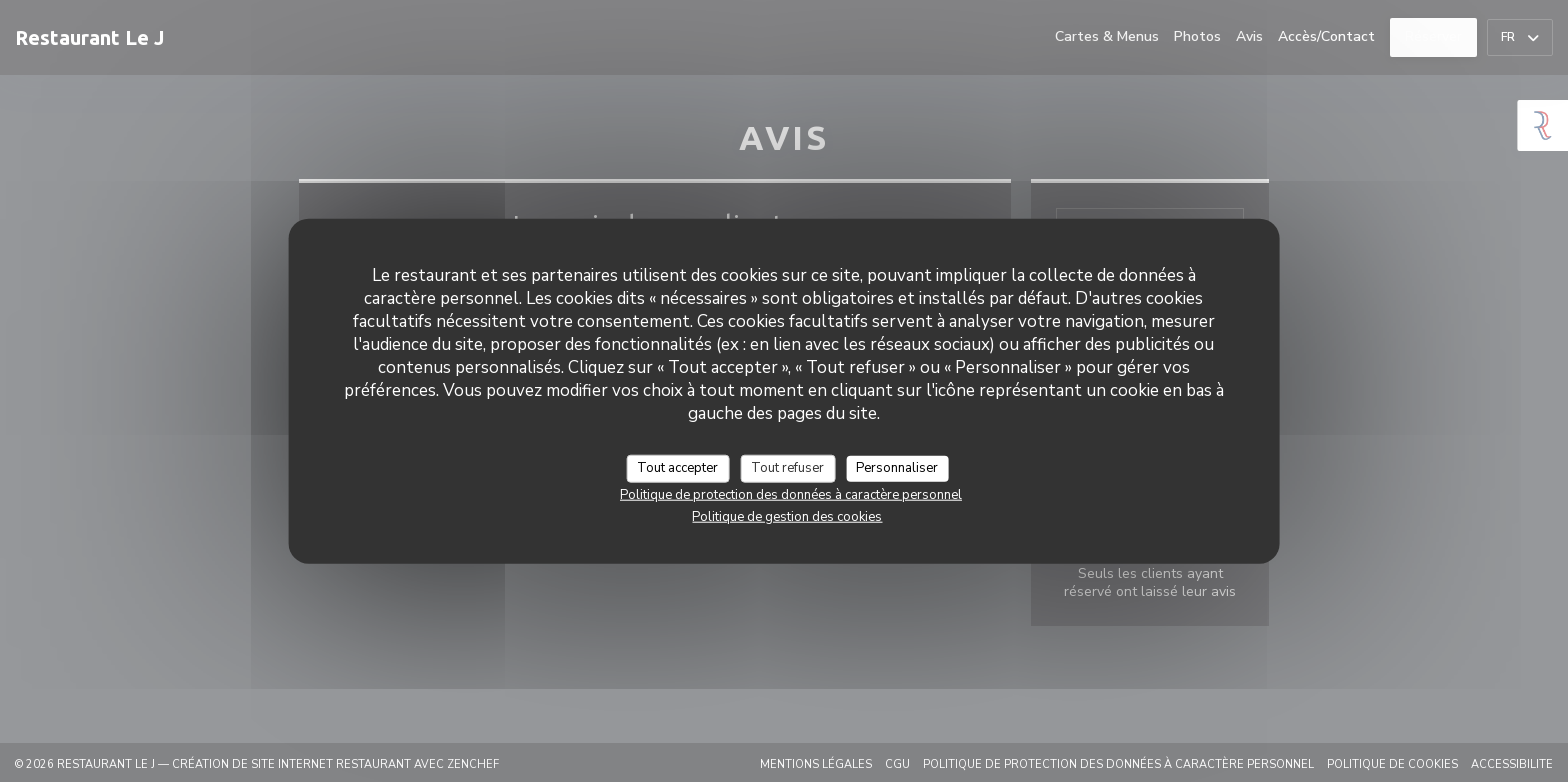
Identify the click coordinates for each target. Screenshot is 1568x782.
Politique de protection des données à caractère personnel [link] (791, 494)
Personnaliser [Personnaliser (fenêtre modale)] (897, 468)
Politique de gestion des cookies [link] (787, 516)
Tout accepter (677, 468)
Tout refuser (787, 468)
